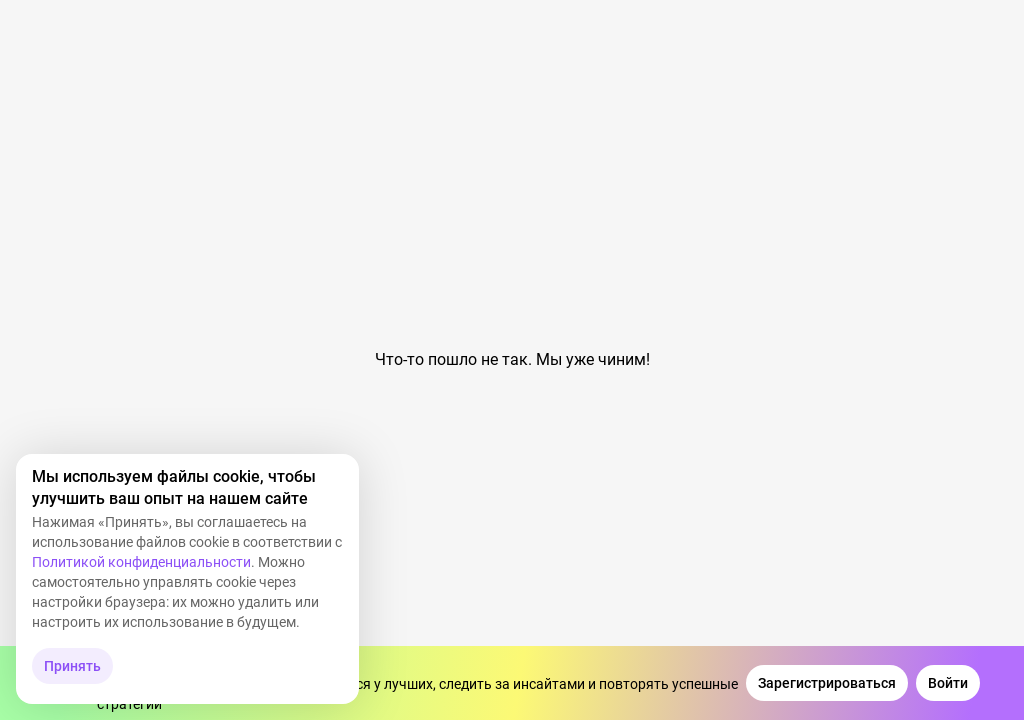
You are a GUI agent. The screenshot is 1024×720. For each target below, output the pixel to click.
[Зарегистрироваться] (827, 683)
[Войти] (948, 683)
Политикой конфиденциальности (141, 562)
